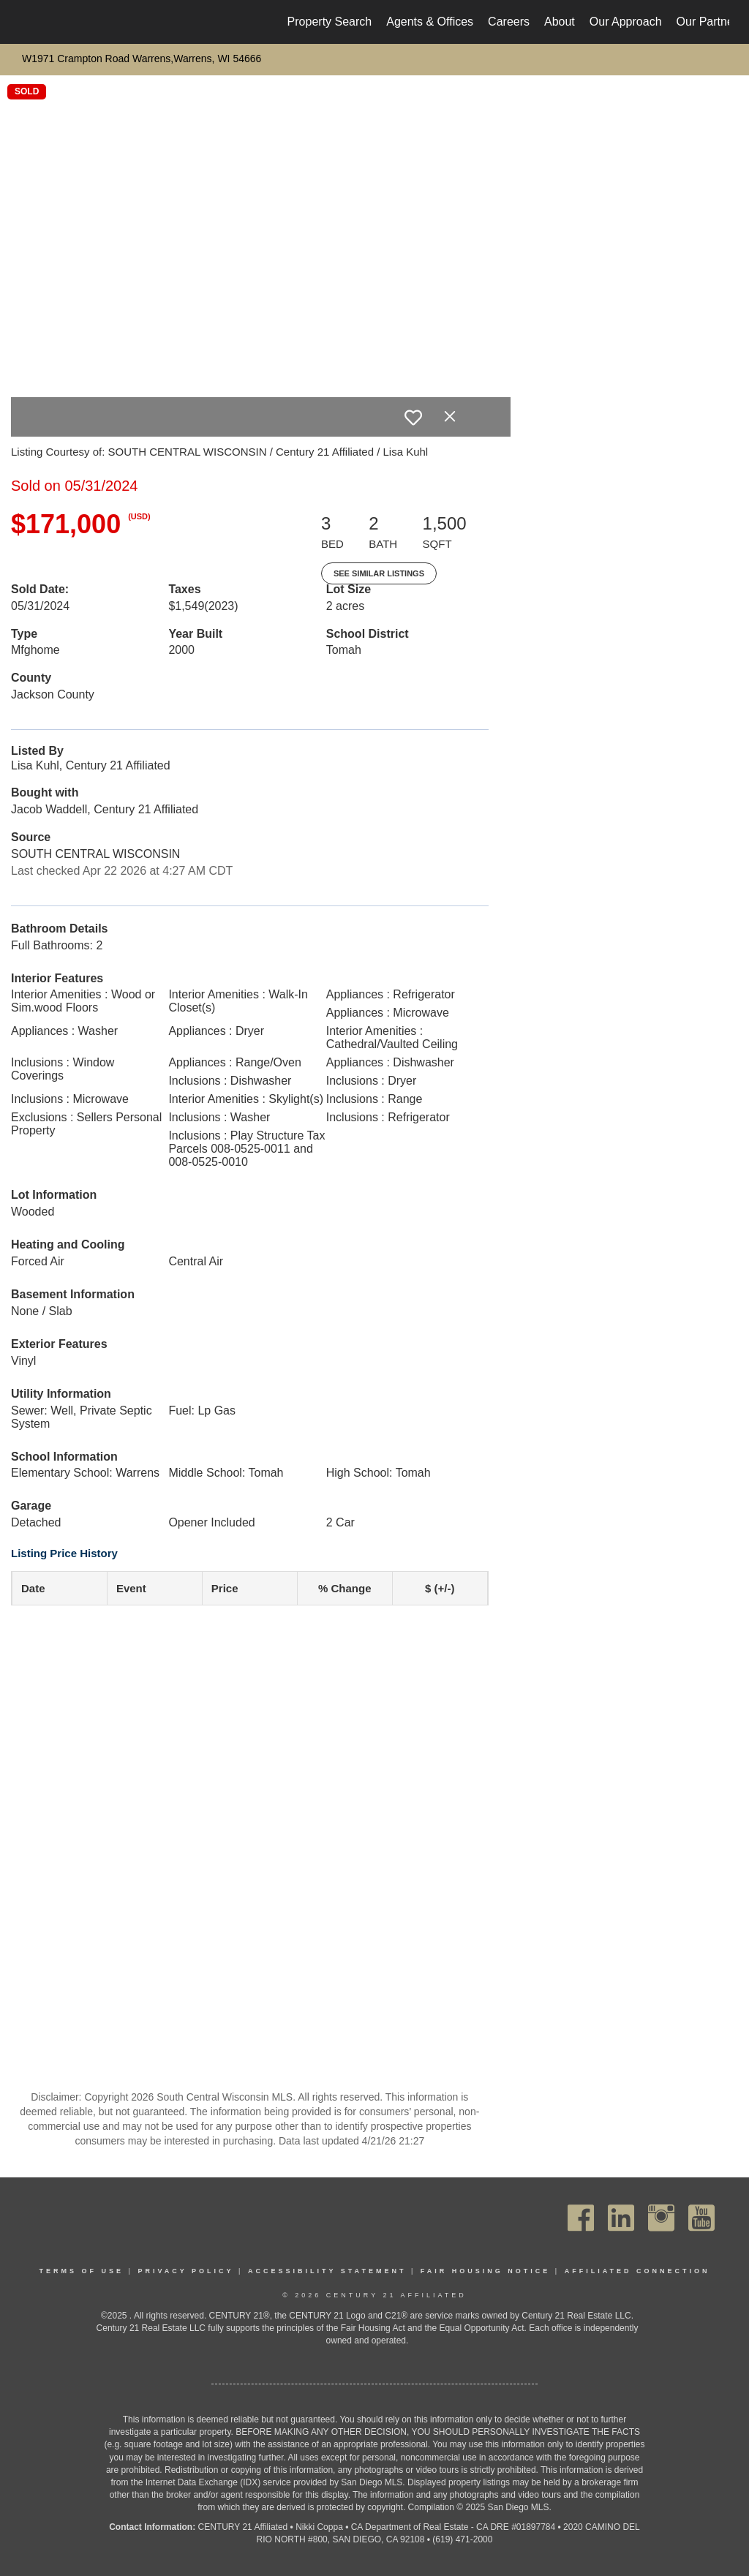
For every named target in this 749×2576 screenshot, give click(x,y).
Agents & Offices (429, 21)
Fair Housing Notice (486, 2271)
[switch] (413, 417)
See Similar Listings (379, 573)
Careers (509, 21)
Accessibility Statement (327, 2271)
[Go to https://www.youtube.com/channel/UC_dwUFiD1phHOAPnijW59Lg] (701, 2218)
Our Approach (626, 21)
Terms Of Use (81, 2271)
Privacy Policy (185, 2271)
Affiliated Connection (637, 2271)
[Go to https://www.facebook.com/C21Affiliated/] (580, 2218)
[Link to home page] (27, 22)
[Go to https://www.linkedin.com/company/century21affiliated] (621, 2218)
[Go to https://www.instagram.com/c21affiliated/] (661, 2218)
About (559, 21)
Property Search (329, 21)
